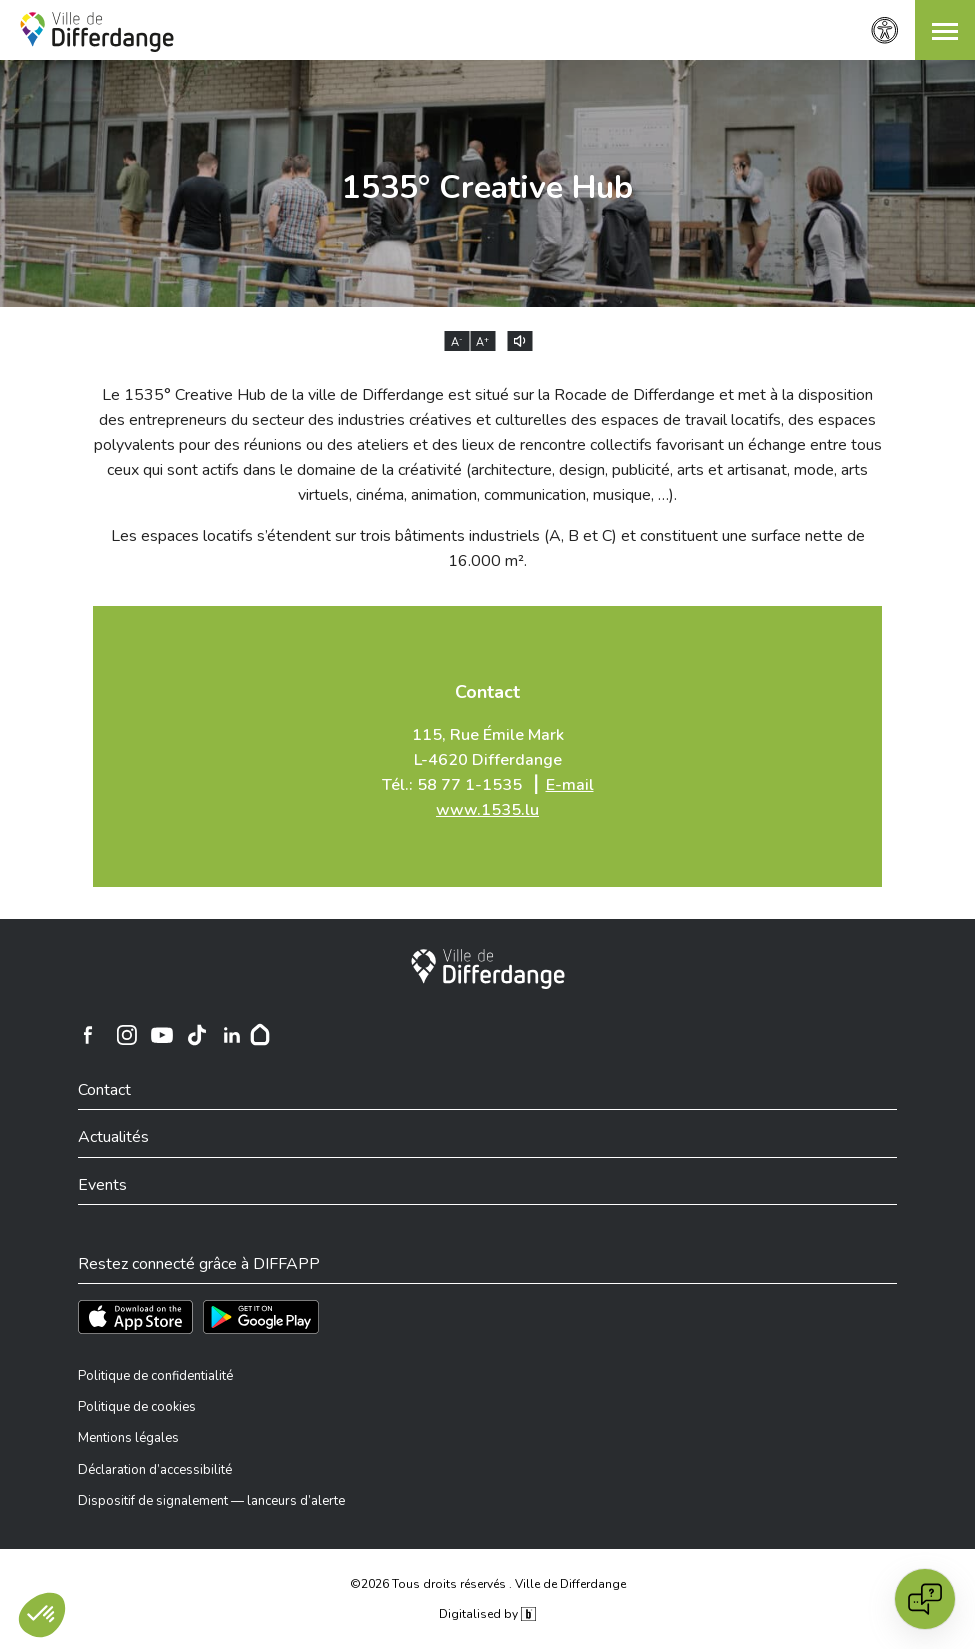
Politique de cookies (137, 1407)
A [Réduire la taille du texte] (457, 342)
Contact (487, 692)
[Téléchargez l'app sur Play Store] (261, 1317)
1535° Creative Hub (487, 187)
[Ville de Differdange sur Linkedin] (232, 1035)
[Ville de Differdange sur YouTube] (162, 1035)
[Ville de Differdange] (488, 969)
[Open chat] (925, 1599)
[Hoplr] (260, 1035)
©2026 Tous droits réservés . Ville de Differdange (488, 1584)
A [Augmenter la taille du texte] (482, 342)
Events (102, 1185)
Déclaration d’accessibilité (155, 1470)
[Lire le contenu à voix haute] (519, 341)
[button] (945, 30)
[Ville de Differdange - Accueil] (97, 32)
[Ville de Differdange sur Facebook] (88, 1035)
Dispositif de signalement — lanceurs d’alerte (211, 1501)
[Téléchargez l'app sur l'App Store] (135, 1317)
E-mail (570, 785)
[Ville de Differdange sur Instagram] (127, 1035)
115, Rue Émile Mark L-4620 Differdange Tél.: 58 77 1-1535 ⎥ (488, 772)
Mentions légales (128, 1438)
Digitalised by (487, 1614)
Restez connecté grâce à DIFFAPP (199, 1264)
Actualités (113, 1137)
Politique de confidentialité (155, 1376)
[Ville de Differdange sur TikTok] (197, 1035)
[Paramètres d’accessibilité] (885, 30)
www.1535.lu (487, 810)
